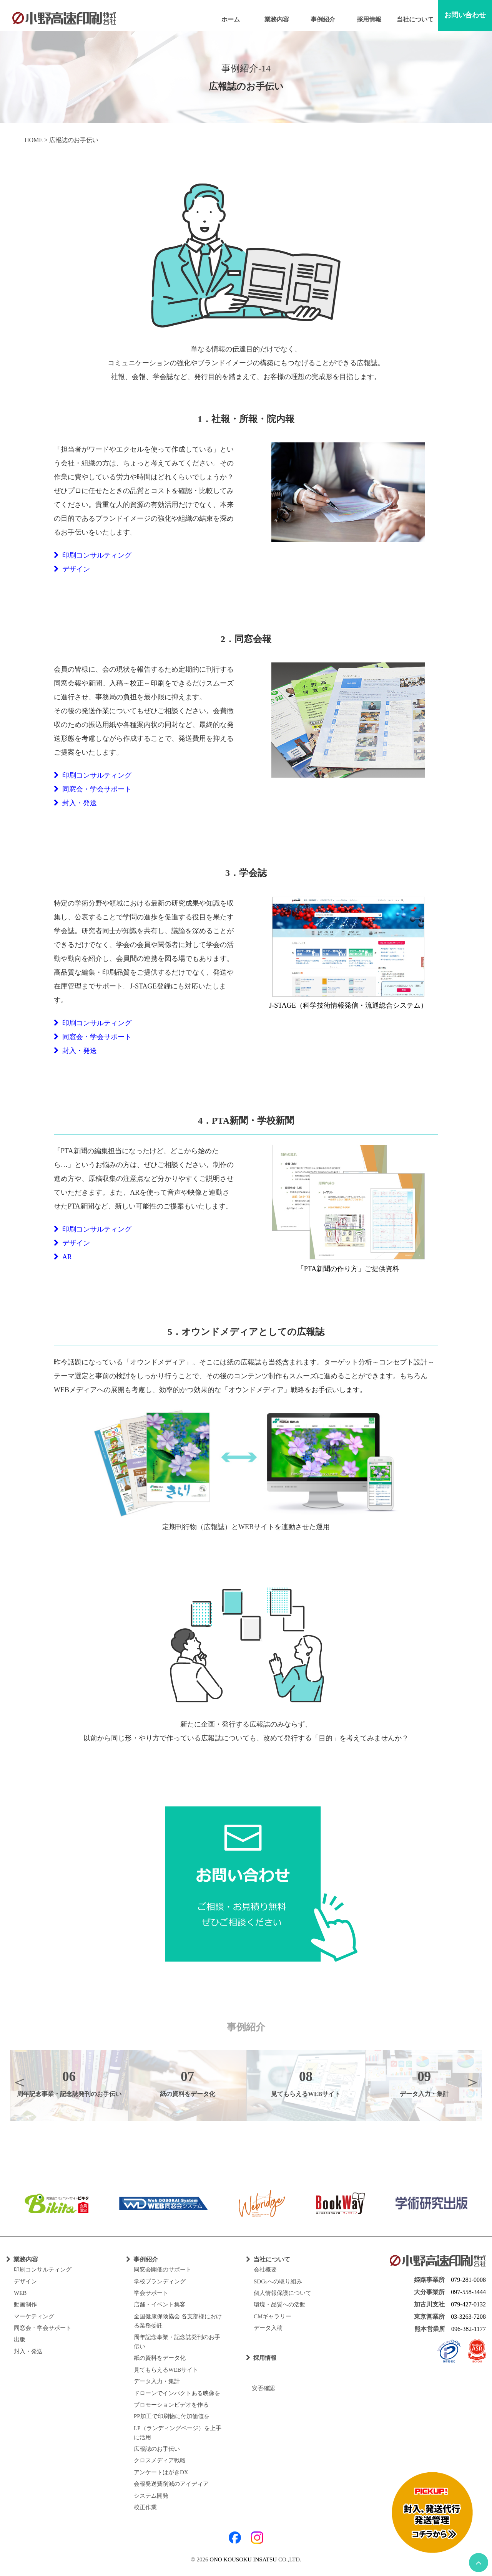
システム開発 (151, 2496)
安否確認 (260, 2388)
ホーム (230, 19)
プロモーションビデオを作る (171, 2405)
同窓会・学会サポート (92, 789)
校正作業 (145, 2507)
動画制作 (25, 2304)
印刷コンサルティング (92, 555)
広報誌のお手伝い (157, 2449)
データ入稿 (268, 2328)
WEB (20, 2293)
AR (63, 1257)
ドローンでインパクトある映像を (177, 2393)
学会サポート (151, 2293)
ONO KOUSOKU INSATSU (243, 2559)
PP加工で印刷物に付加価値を (171, 2416)
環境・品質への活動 (280, 2304)
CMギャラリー (272, 2316)
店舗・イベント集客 (160, 2304)
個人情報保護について (282, 2293)
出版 (19, 2339)
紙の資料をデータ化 (160, 2358)
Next (472, 2081)
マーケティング (34, 2316)
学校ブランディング (160, 2281)
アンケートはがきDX (161, 2472)
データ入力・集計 (157, 2381)
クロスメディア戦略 (160, 2460)
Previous (19, 2081)
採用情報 (369, 19)
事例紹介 (323, 19)
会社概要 (265, 2269)
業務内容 (276, 19)
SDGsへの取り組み (278, 2281)
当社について (415, 19)
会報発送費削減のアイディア (171, 2484)
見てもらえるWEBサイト (166, 2370)
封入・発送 (75, 803)
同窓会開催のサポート (162, 2269)
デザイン (72, 569)
